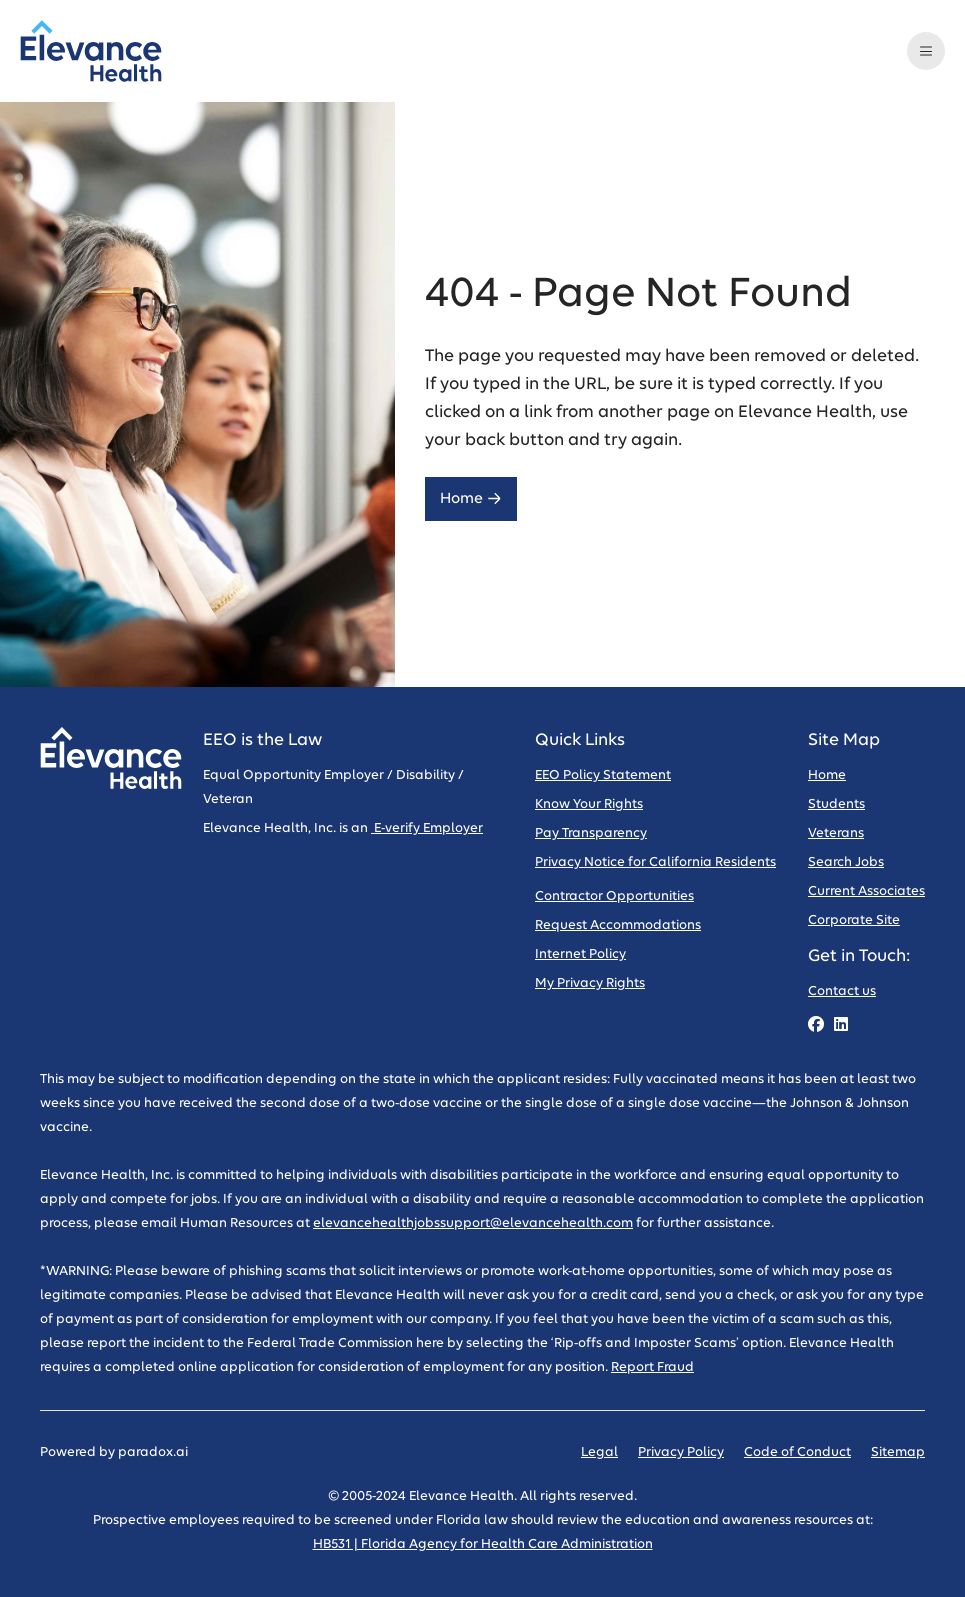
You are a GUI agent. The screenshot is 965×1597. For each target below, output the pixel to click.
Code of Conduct (797, 1452)
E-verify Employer (427, 828)
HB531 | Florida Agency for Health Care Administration (483, 1544)
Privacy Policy (681, 1452)
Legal (599, 1452)
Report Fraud (652, 1367)
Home (471, 498)
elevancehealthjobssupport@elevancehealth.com (473, 1223)
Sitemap (898, 1452)
